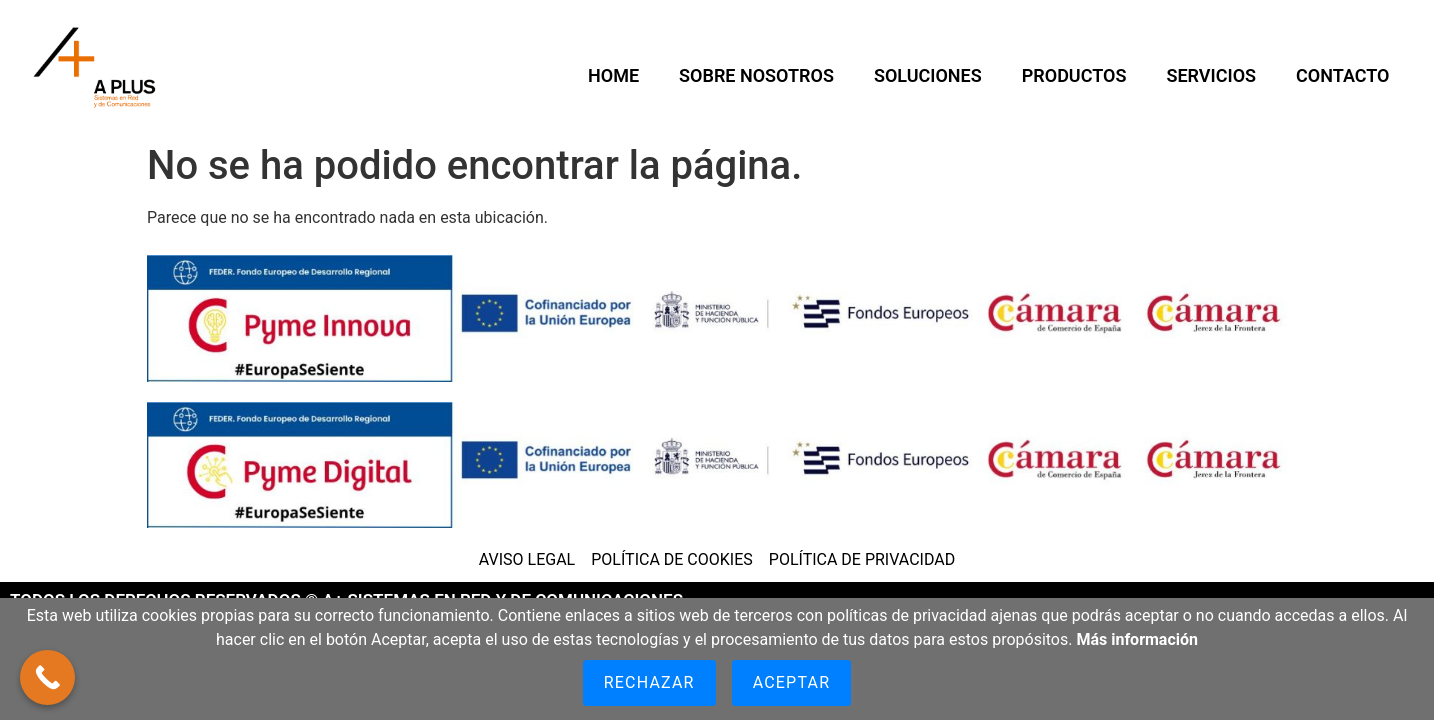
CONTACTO (1342, 75)
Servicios (1211, 75)
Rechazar (649, 682)
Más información (1137, 639)
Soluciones (928, 75)
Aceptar (792, 682)
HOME (613, 75)
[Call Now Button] (47, 677)
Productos (1074, 75)
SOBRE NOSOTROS (756, 75)
